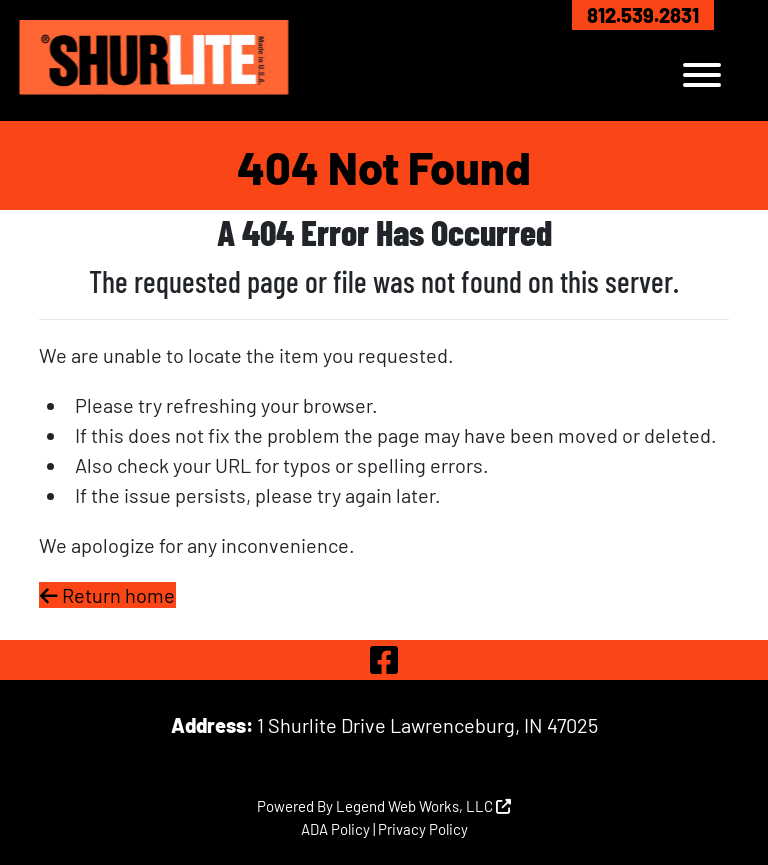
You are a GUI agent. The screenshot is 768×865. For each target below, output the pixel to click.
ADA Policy (335, 829)
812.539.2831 (643, 15)
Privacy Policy (423, 829)
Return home (107, 595)
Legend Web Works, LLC (423, 806)
